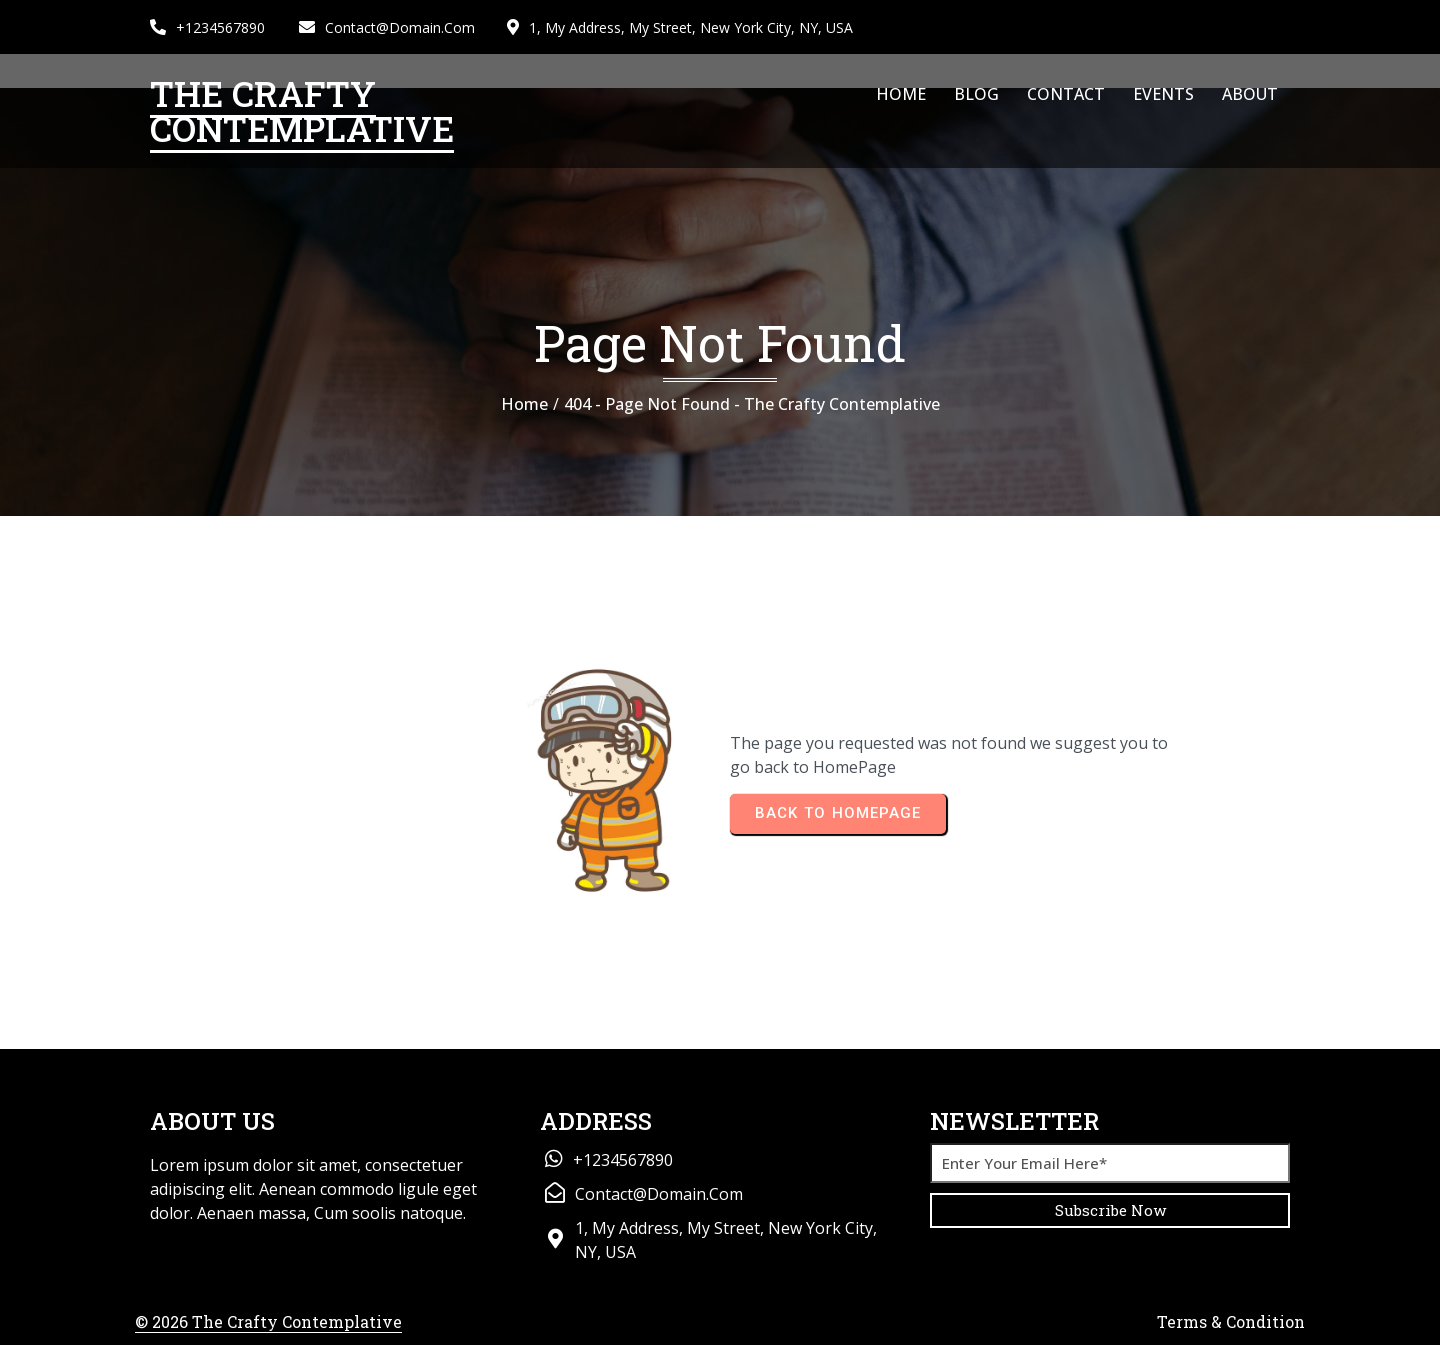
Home (524, 404)
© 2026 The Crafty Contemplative (268, 1321)
